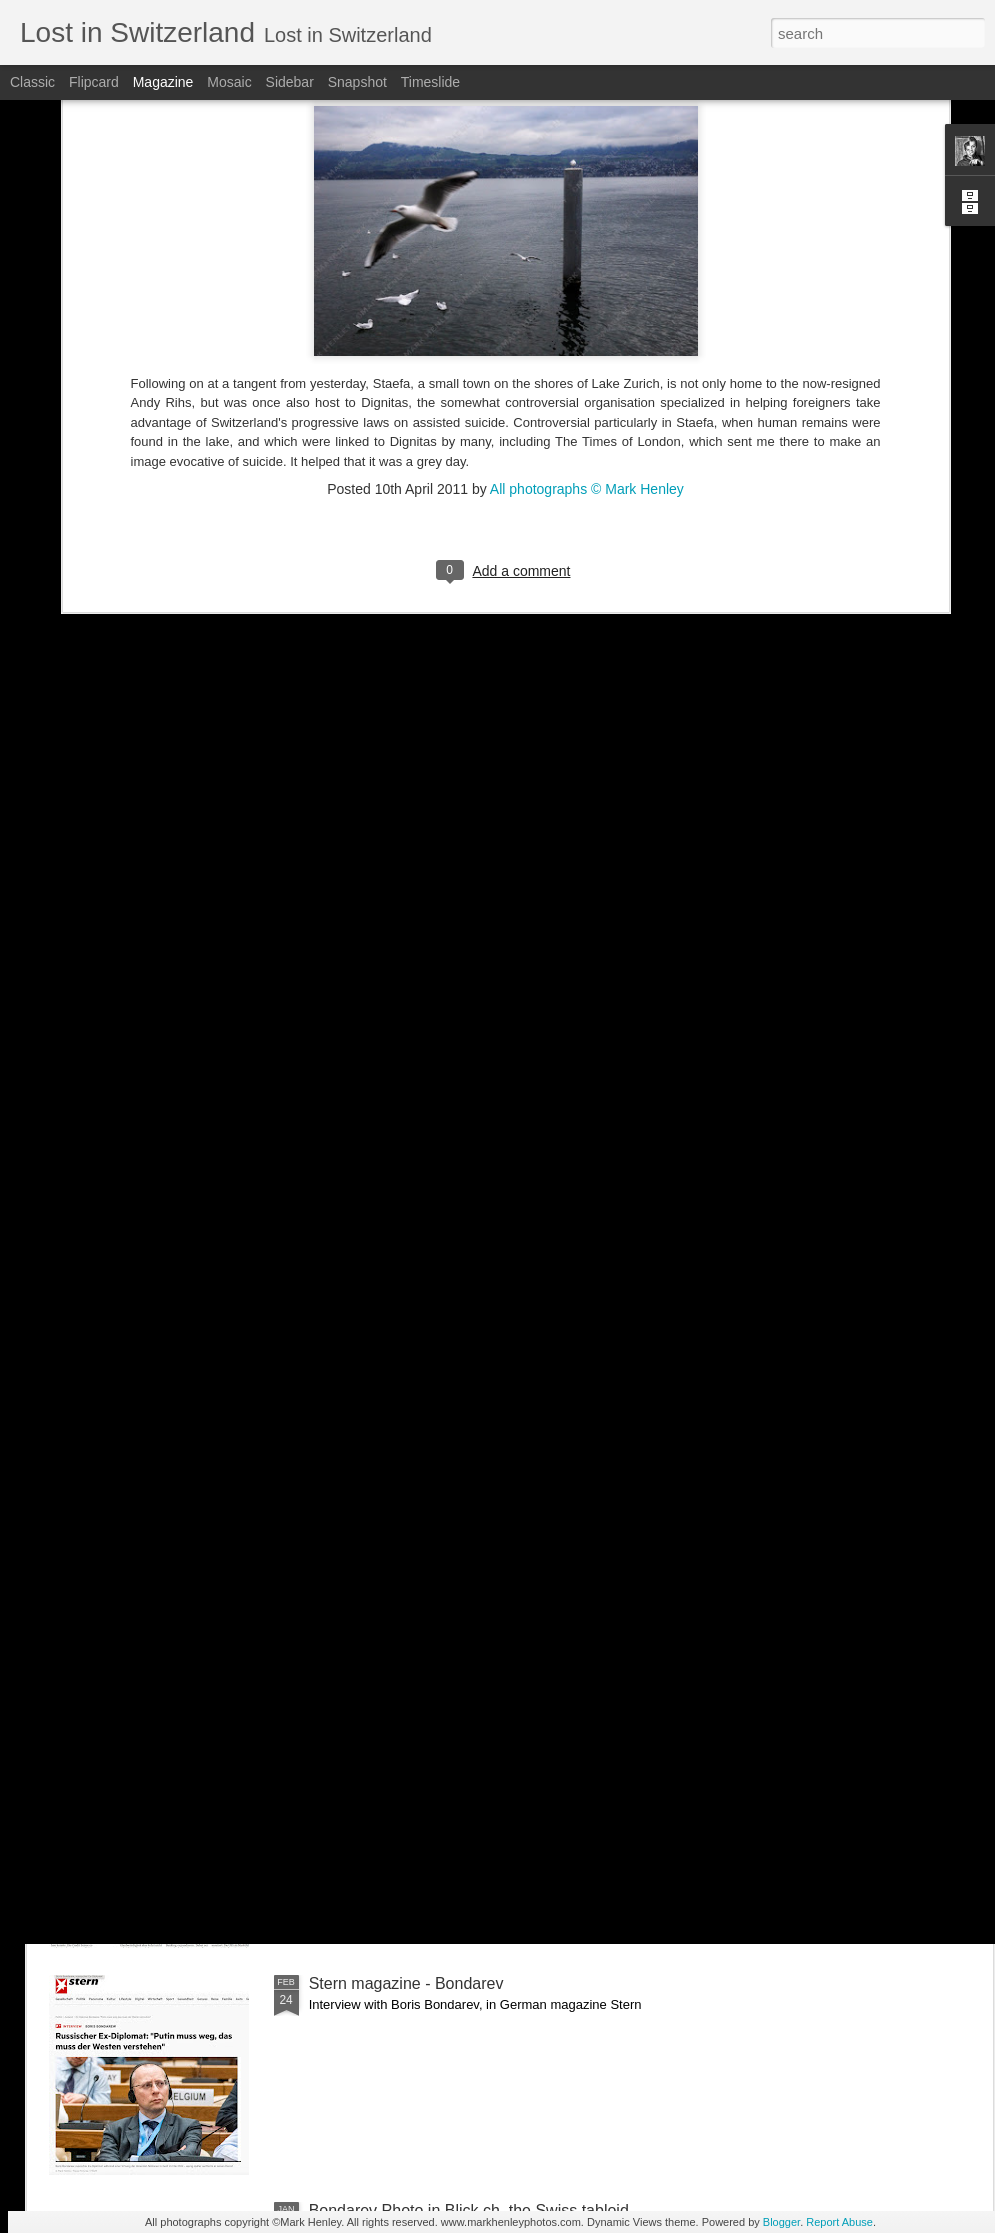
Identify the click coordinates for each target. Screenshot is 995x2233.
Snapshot (357, 82)
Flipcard (94, 82)
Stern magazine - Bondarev (406, 1983)
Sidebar (290, 82)
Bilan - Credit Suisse (381, 1529)
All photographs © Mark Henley (587, 289)
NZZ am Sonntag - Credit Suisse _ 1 (438, 1756)
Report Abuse (839, 2222)
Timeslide (430, 82)
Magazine (163, 82)
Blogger (781, 2222)
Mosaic (229, 82)
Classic (32, 82)
